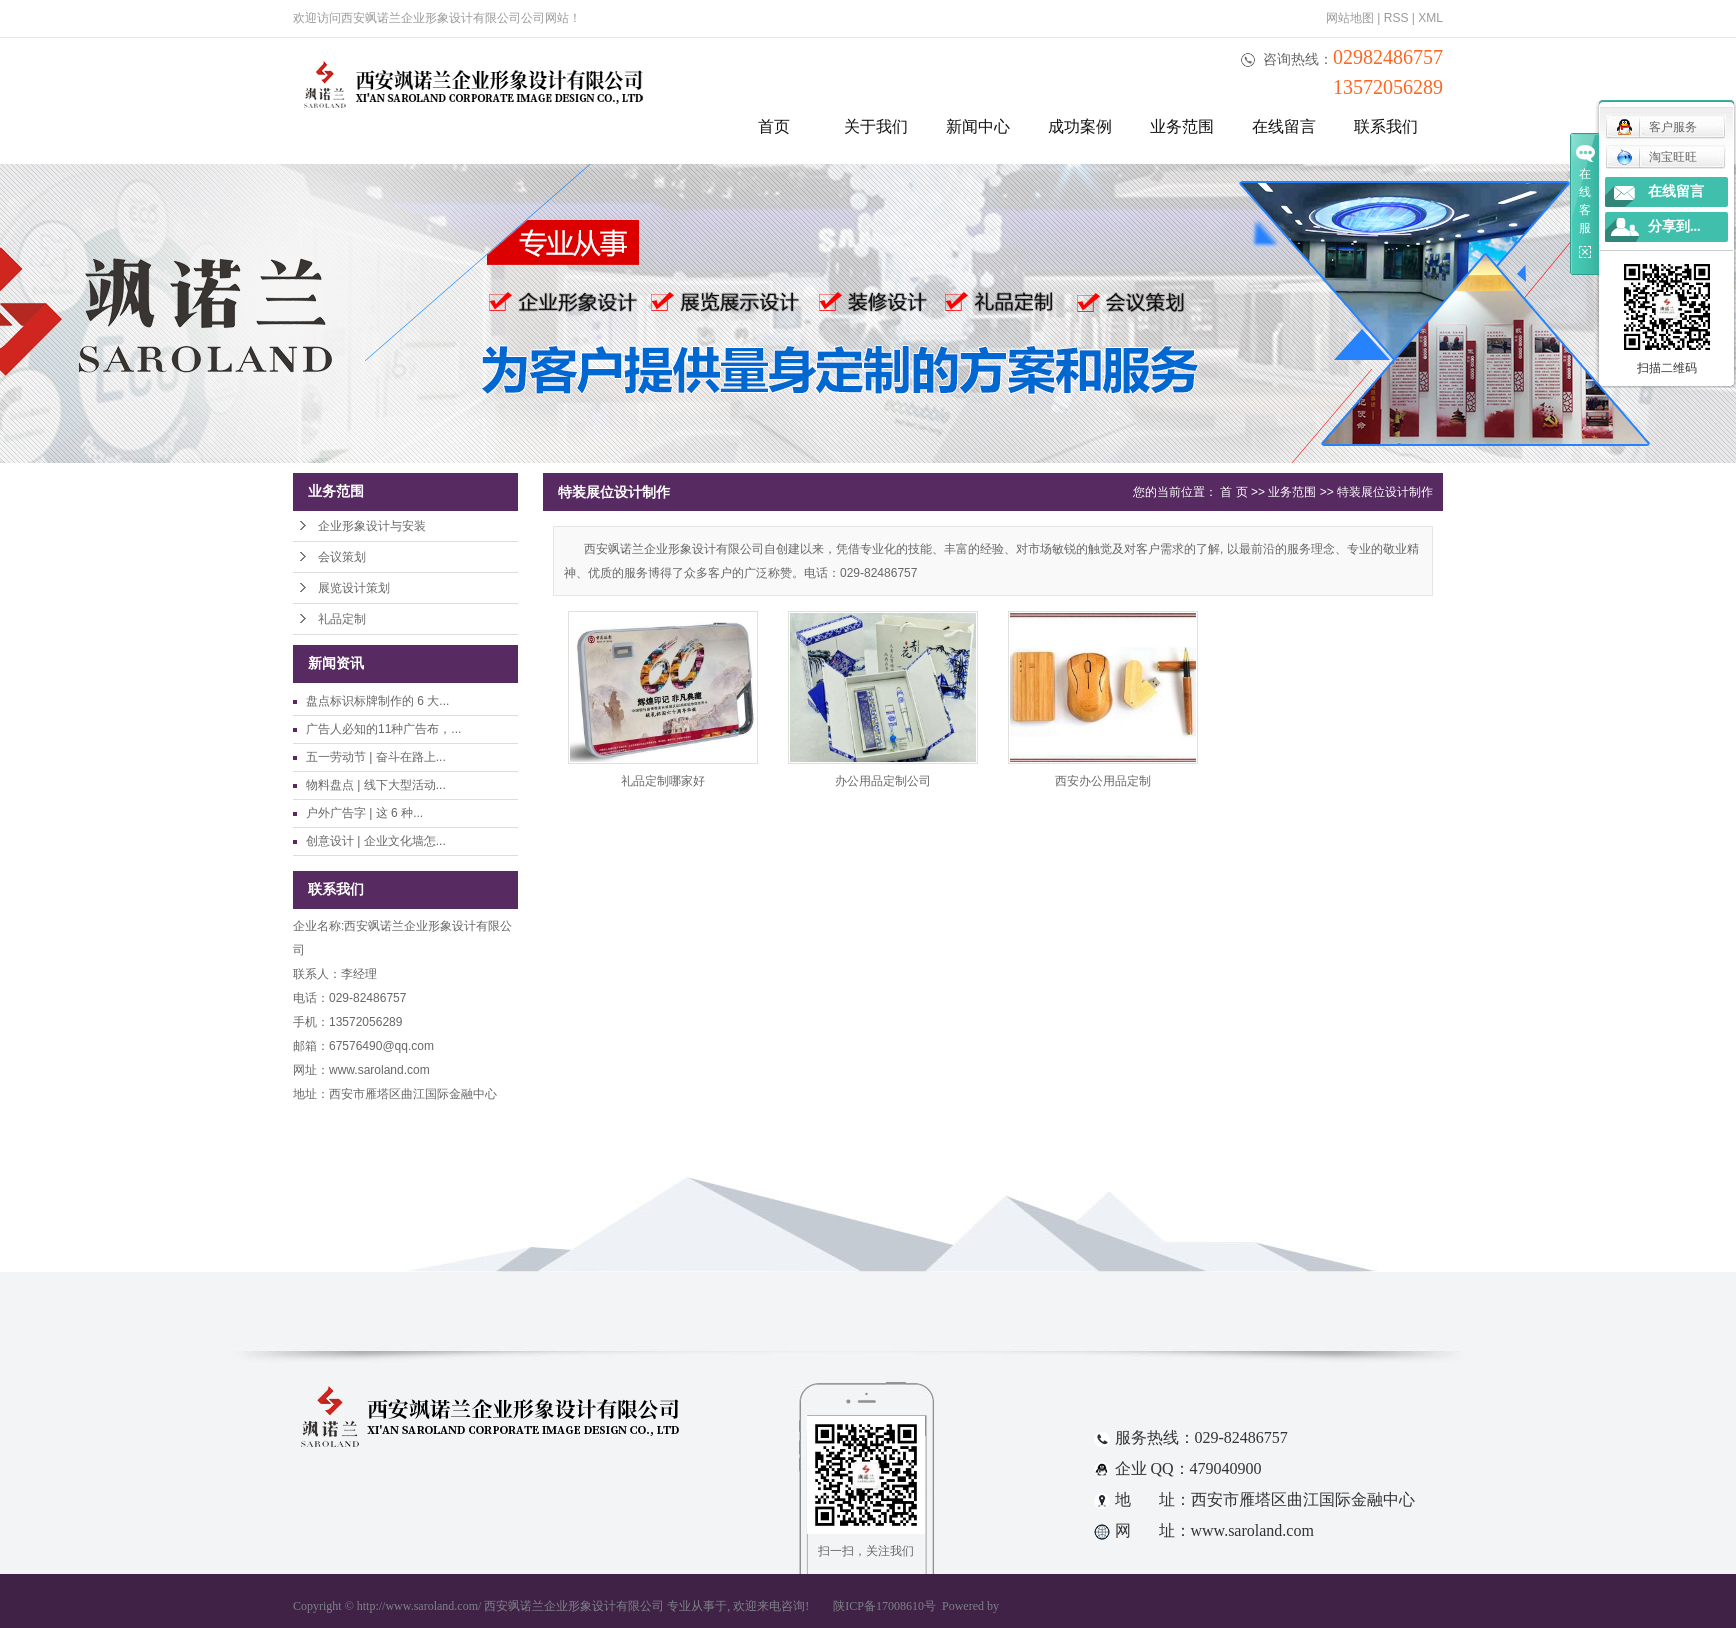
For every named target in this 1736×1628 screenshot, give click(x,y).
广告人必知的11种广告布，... (383, 729)
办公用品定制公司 (883, 781)
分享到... (1674, 226)
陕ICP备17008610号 (884, 1606)
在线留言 (1284, 126)
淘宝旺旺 (1656, 157)
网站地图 (1350, 18)
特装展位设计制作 (1385, 492)
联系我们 (1386, 126)
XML (1430, 18)
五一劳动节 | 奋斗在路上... (376, 757)
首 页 (1233, 492)
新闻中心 (978, 126)
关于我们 (876, 126)
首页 (774, 126)
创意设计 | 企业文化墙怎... (376, 841)
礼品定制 (342, 619)
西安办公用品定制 (1103, 781)
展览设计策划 (354, 588)
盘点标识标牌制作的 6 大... (377, 701)
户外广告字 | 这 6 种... (364, 813)
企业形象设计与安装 (372, 526)
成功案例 (1080, 126)
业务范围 (1182, 126)
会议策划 (342, 557)
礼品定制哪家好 (663, 781)
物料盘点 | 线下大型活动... (376, 785)
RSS (1396, 18)
